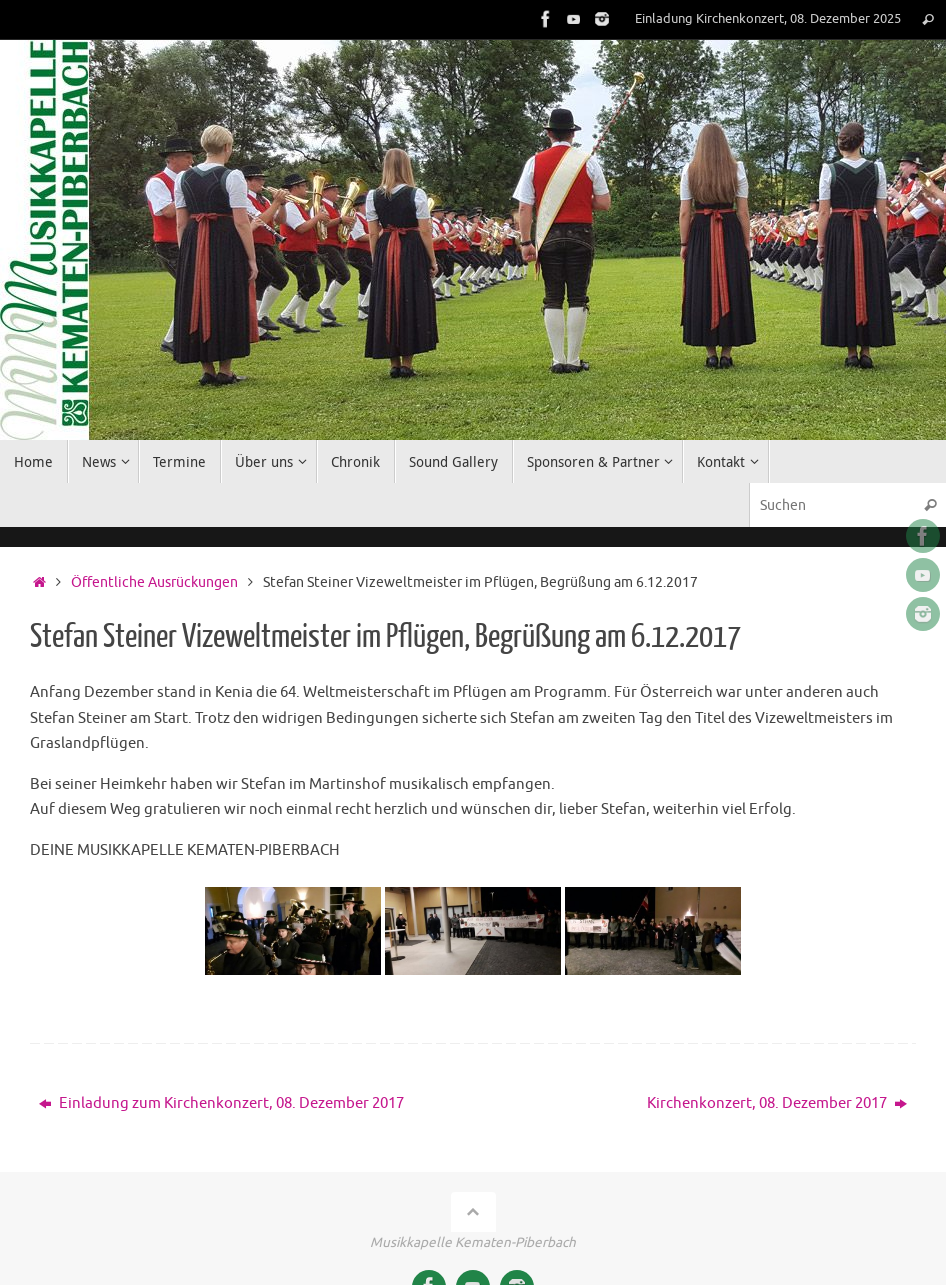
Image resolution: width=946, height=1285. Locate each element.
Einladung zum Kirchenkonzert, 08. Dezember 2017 (221, 1103)
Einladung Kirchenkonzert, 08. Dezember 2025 (768, 19)
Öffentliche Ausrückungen (154, 582)
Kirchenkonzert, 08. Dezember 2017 (777, 1103)
